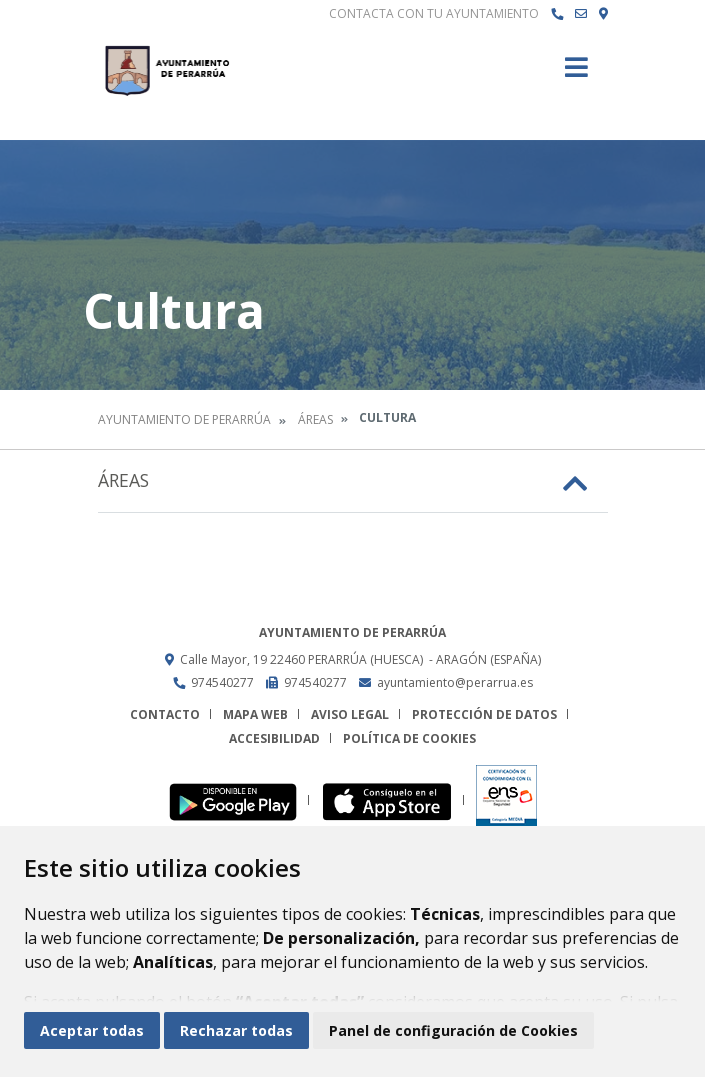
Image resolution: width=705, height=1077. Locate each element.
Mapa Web (255, 714)
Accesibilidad (274, 738)
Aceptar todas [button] (92, 1030)
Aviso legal (350, 714)
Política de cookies (409, 738)
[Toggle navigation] (576, 73)
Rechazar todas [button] (236, 1030)
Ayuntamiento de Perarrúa (184, 419)
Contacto (165, 714)
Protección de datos (484, 714)
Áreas (315, 419)
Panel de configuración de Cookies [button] (453, 1030)
